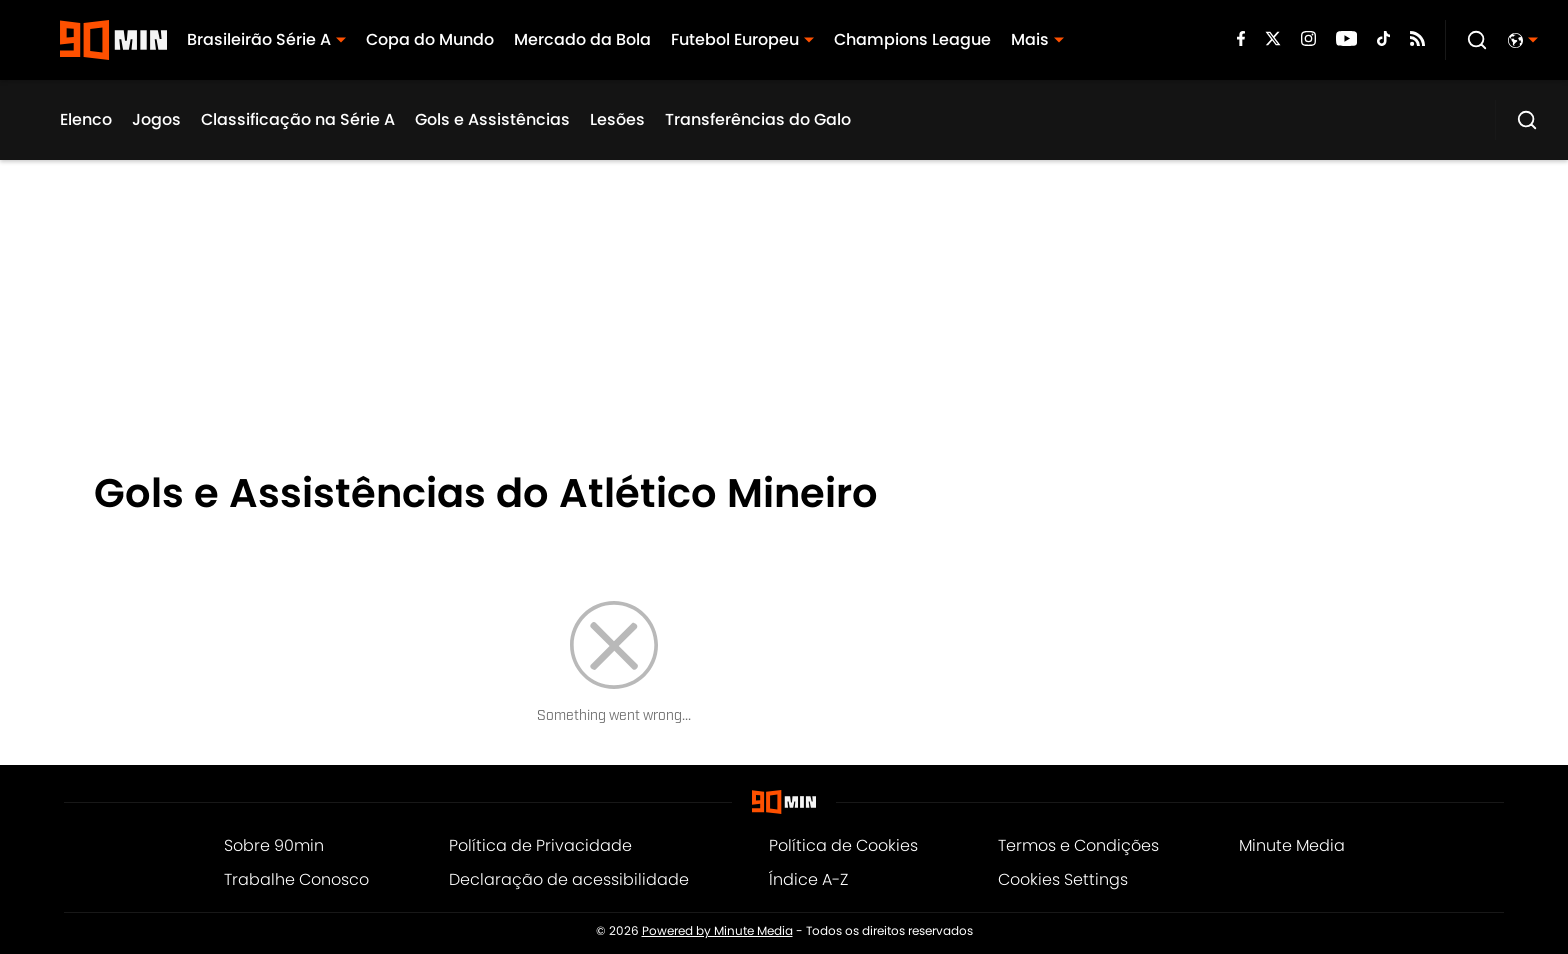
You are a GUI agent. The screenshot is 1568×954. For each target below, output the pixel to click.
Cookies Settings (1063, 879)
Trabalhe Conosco (296, 879)
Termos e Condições (1078, 845)
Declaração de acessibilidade (569, 879)
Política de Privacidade (540, 845)
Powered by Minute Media (717, 931)
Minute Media (1292, 845)
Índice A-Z (808, 879)
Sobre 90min (274, 845)
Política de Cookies (843, 845)
